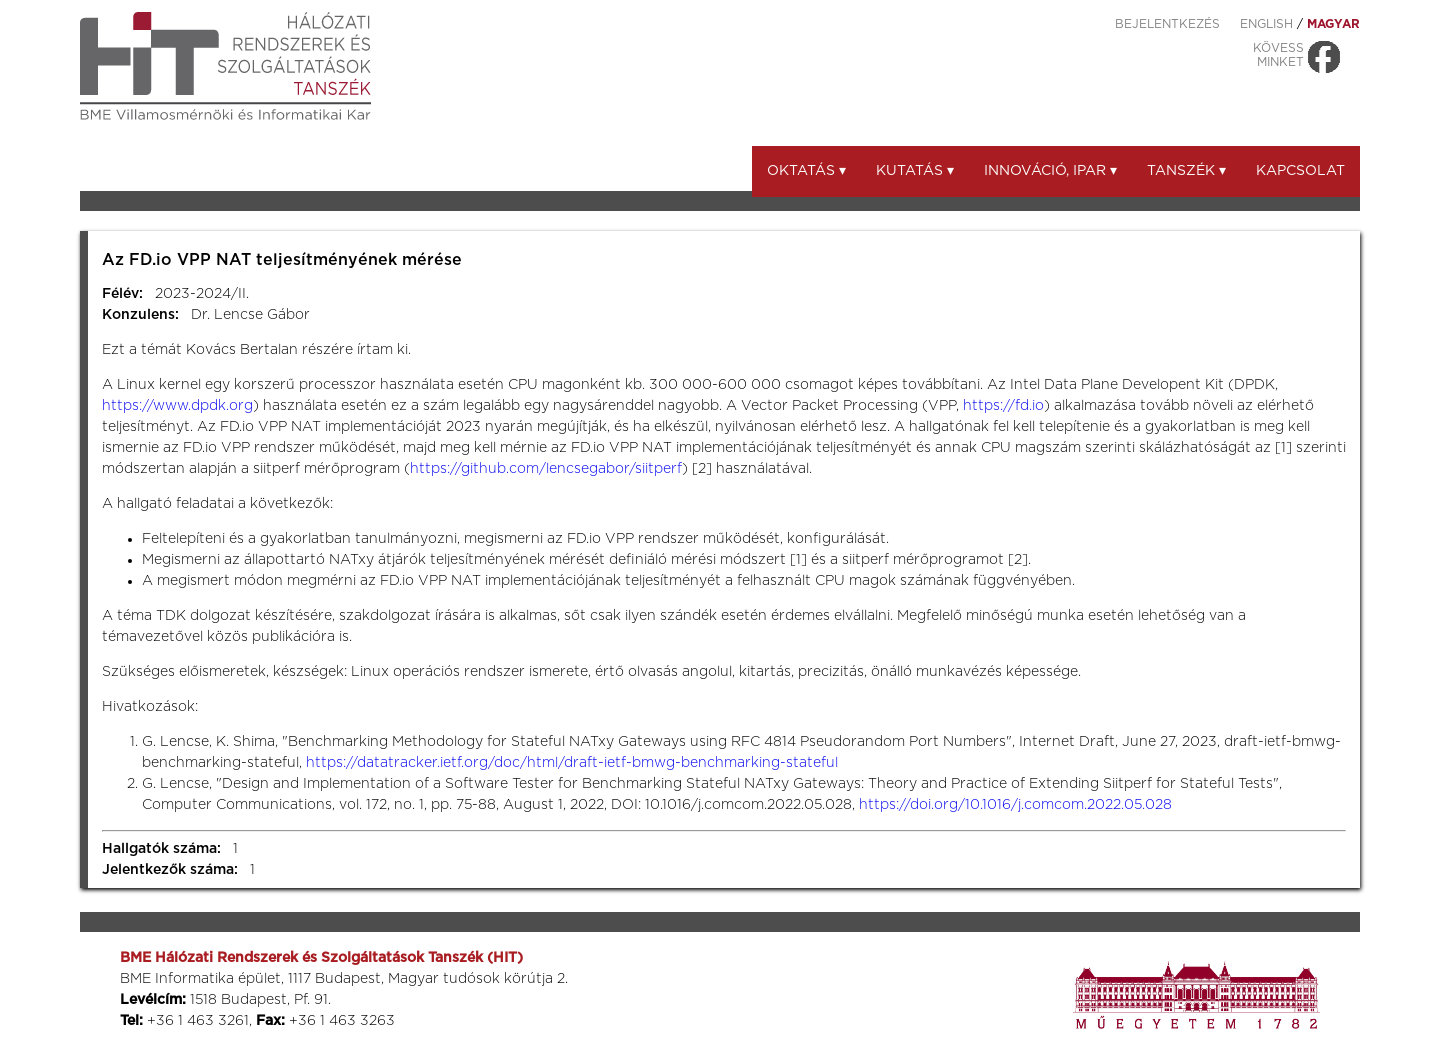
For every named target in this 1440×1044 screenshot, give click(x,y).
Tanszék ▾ (1186, 171)
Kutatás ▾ (915, 171)
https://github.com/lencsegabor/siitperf (546, 469)
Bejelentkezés (1167, 24)
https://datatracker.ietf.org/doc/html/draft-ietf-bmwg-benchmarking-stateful (572, 763)
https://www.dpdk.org (177, 406)
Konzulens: (140, 315)
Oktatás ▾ (806, 171)
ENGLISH (1266, 24)
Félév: (122, 294)
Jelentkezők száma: (170, 870)
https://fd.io (1003, 406)
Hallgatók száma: (161, 849)
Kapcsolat (1300, 171)
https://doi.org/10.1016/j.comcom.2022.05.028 (1015, 805)
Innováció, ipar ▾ (1050, 171)
